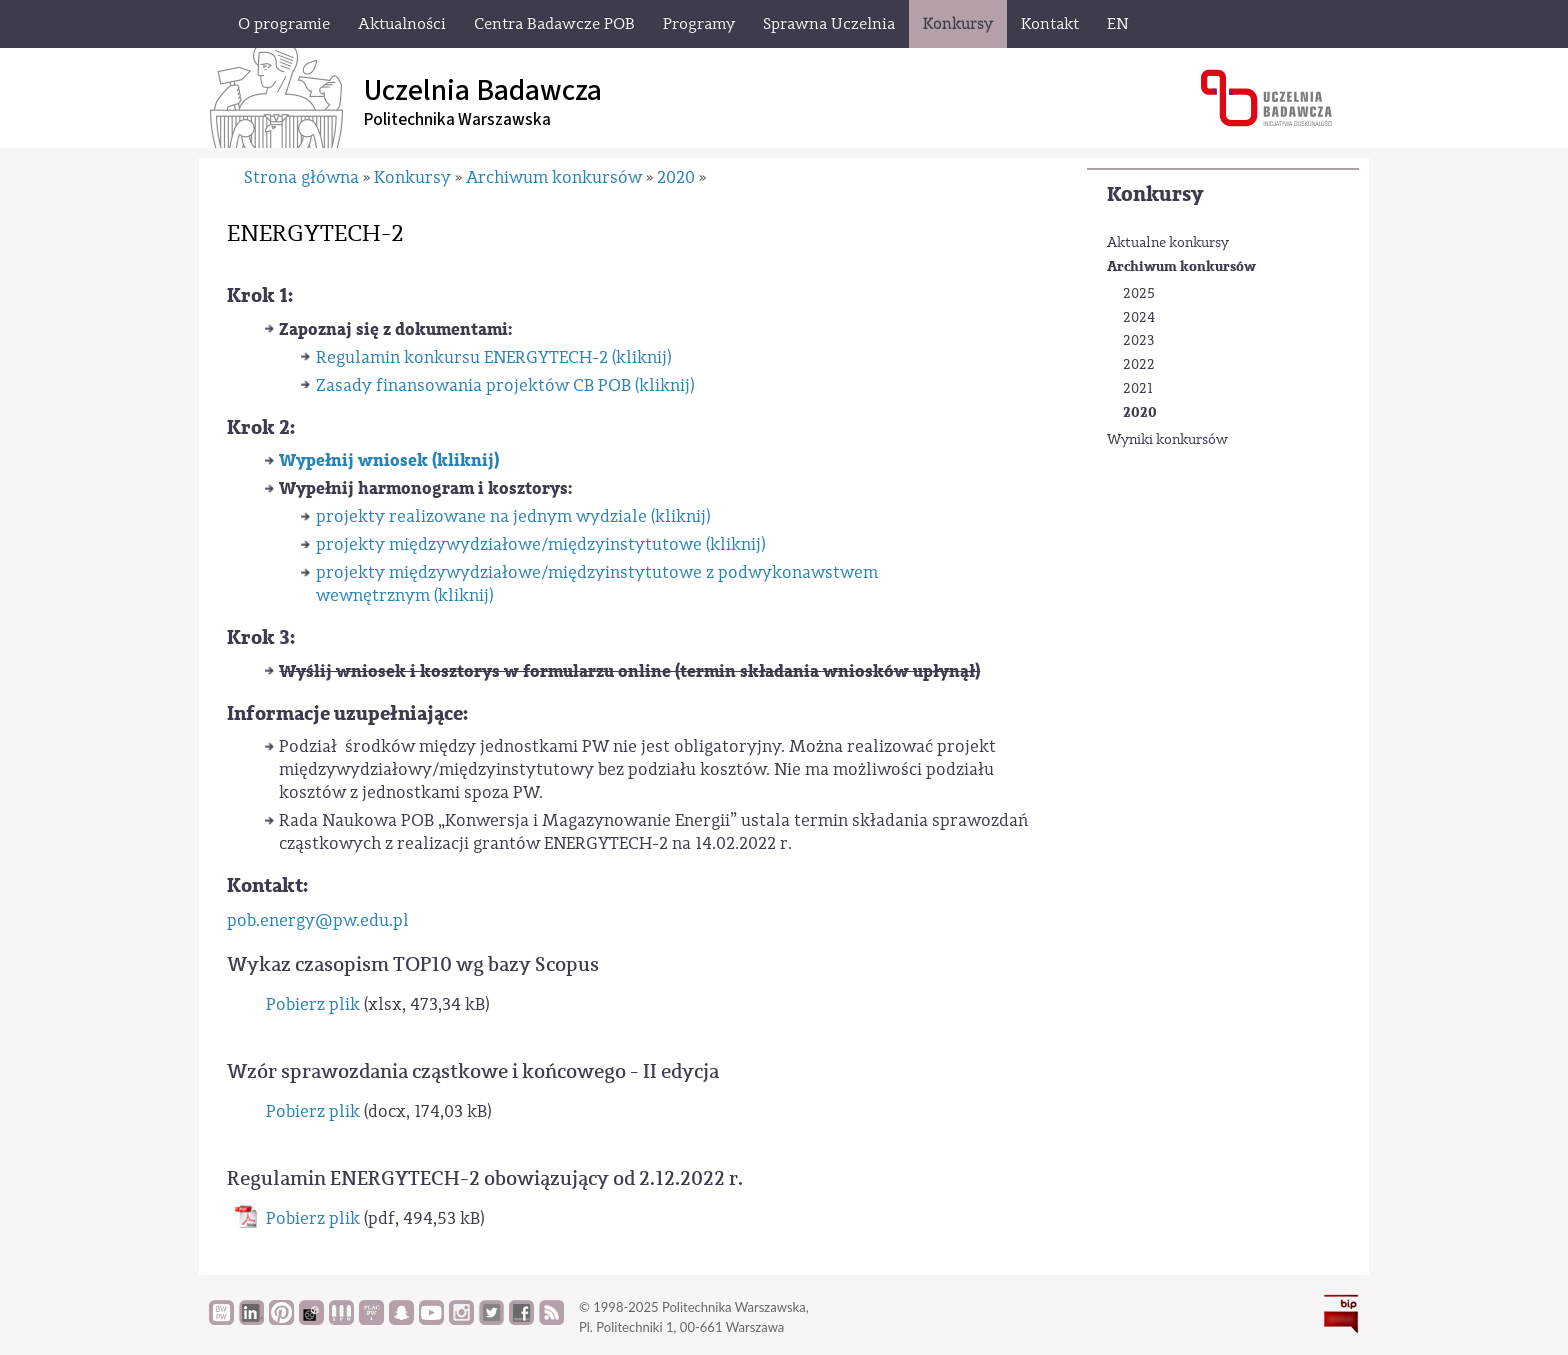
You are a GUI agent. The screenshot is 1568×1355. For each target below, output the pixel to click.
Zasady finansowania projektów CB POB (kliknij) (505, 385)
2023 (1138, 341)
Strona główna (301, 177)
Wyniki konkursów (1167, 440)
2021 (1138, 389)
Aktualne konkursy (1168, 243)
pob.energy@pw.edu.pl (318, 920)
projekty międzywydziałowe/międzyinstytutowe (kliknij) (540, 544)
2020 (1140, 412)
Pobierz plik (313, 1004)
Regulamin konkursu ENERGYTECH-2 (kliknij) (493, 357)
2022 (1139, 365)
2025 (1139, 294)
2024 (1139, 318)
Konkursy (1155, 194)
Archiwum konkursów (1181, 266)
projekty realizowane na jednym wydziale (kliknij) (513, 516)
